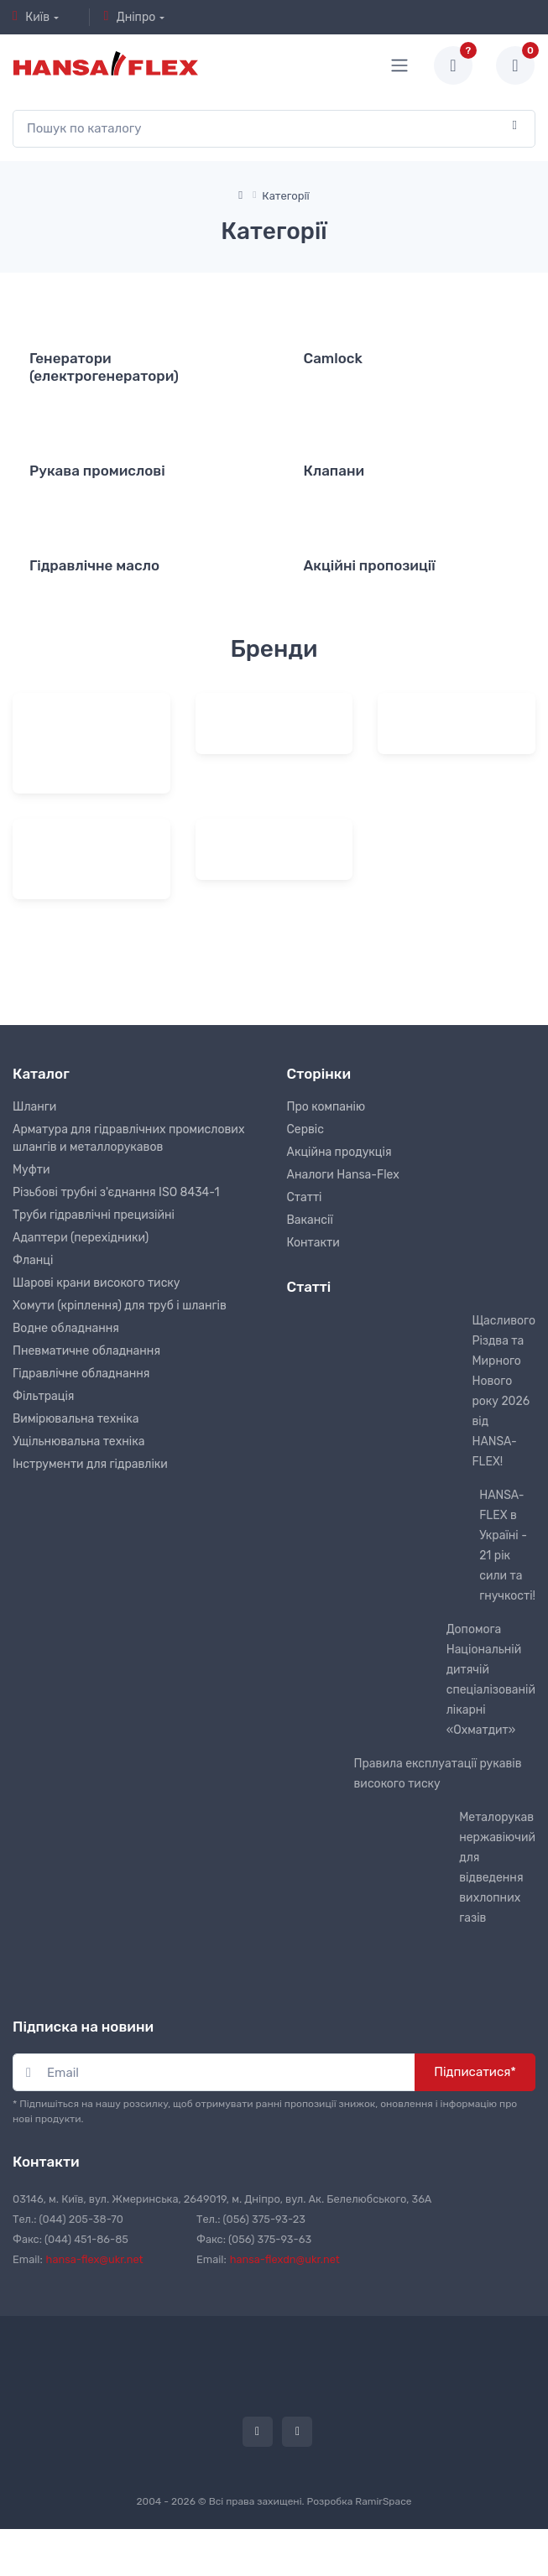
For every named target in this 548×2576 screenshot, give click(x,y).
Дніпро (129, 16)
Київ (31, 16)
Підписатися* (475, 2071)
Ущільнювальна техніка (78, 1441)
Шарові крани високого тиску (96, 1283)
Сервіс (305, 1129)
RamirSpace (383, 2501)
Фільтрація (43, 1396)
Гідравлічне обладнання (81, 1373)
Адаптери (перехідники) (81, 1238)
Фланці (33, 1260)
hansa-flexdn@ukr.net (285, 2259)
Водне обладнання (66, 1328)
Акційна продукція (339, 1152)
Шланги (34, 1107)
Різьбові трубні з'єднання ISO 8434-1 (116, 1192)
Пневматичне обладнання (86, 1351)
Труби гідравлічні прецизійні (94, 1215)
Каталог (41, 1073)
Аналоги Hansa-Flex (343, 1175)
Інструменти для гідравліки (90, 1464)
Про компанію (326, 1107)
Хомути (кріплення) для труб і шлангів (120, 1305)
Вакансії (310, 1220)
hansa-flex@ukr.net (95, 2259)
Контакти (313, 1243)
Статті (304, 1197)
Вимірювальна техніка (75, 1419)
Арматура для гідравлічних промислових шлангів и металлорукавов (128, 1138)
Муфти (31, 1170)
